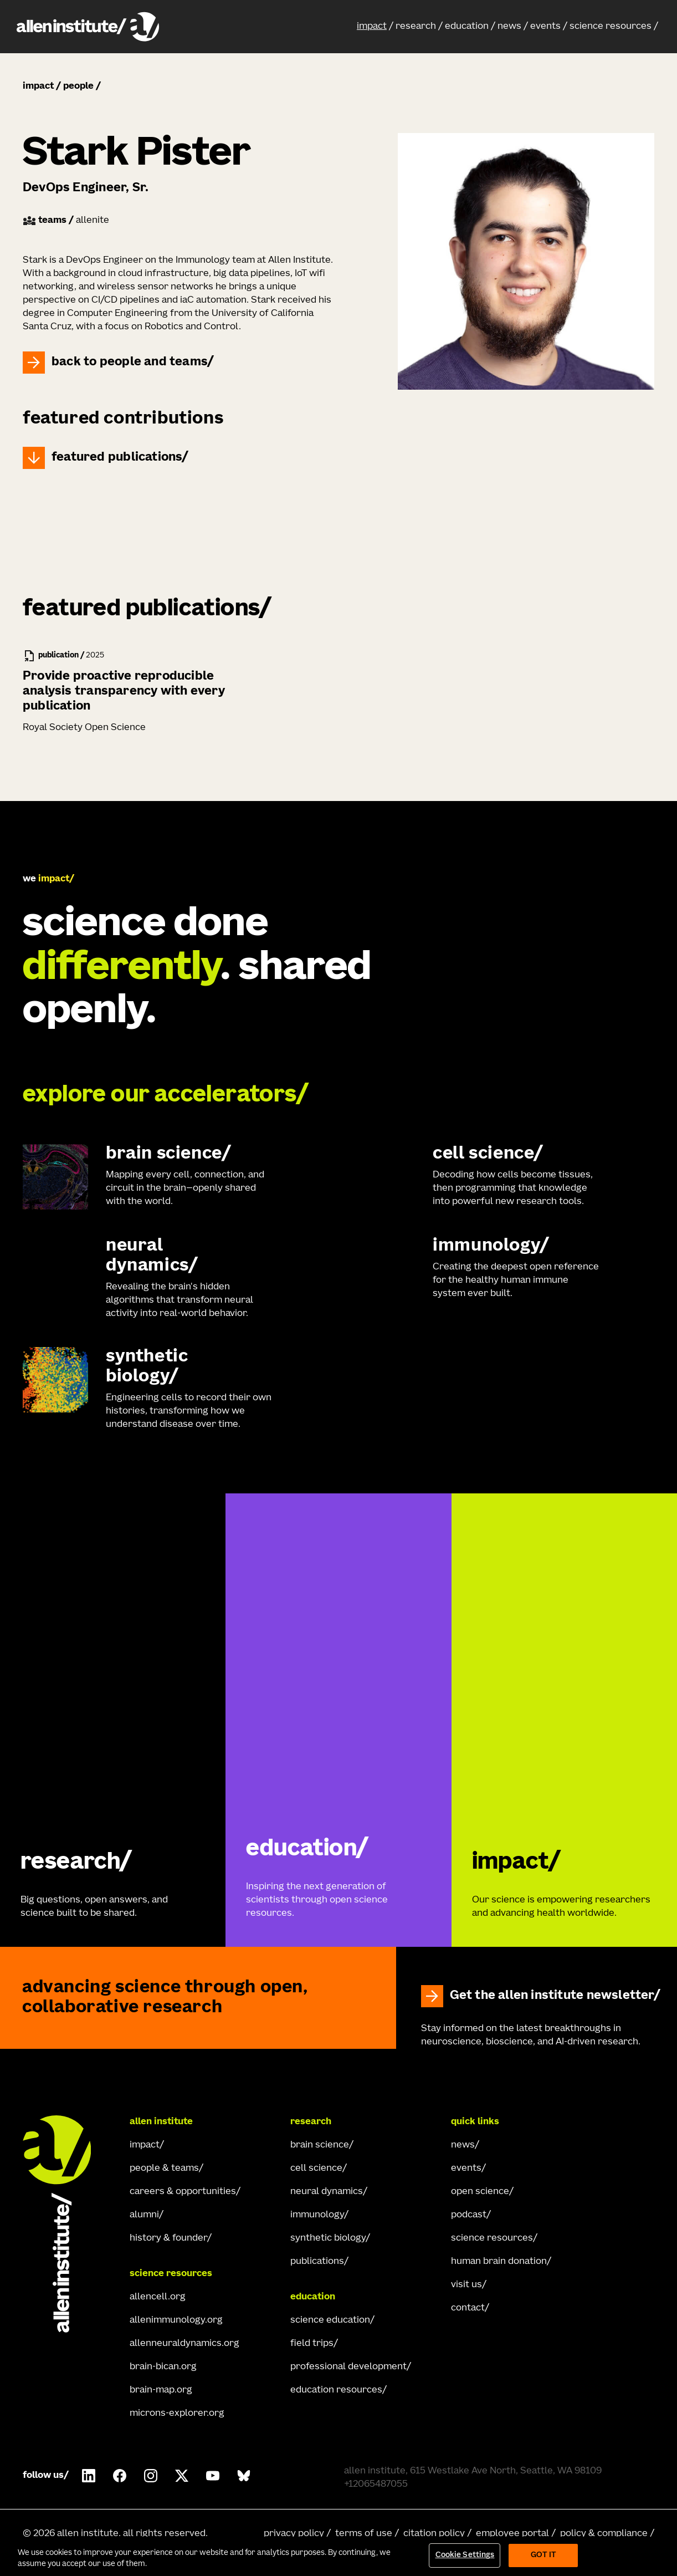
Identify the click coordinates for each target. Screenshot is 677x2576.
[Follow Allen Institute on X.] (181, 2476)
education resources (336, 2390)
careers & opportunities (183, 2191)
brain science (319, 2145)
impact (372, 26)
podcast (468, 2215)
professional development (348, 2367)
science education (330, 2320)
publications (317, 2261)
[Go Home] (67, 2224)
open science (480, 2191)
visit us (466, 2285)
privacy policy (294, 2533)
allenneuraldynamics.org (184, 2343)
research (416, 26)
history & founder (168, 2238)
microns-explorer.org (177, 2413)
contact (468, 2308)
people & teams (164, 2168)
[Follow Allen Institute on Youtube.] (212, 2476)
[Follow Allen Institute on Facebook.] (119, 2476)
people (78, 86)
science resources (611, 26)
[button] (375, 26)
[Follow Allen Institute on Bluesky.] (243, 2476)
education (467, 26)
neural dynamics (326, 2191)
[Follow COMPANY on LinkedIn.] (88, 2476)
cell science (316, 2168)
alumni (144, 2215)
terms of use (363, 2533)
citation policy (434, 2533)
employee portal (512, 2533)
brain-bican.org (163, 2367)
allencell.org (158, 2297)
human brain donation (499, 2261)
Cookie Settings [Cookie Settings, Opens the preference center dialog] (465, 2555)
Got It (544, 2555)
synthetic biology (328, 2238)
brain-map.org (161, 2390)
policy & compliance (604, 2533)
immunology (317, 2215)
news (509, 26)
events (545, 26)
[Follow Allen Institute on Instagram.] (150, 2476)
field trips (312, 2343)
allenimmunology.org (176, 2320)
